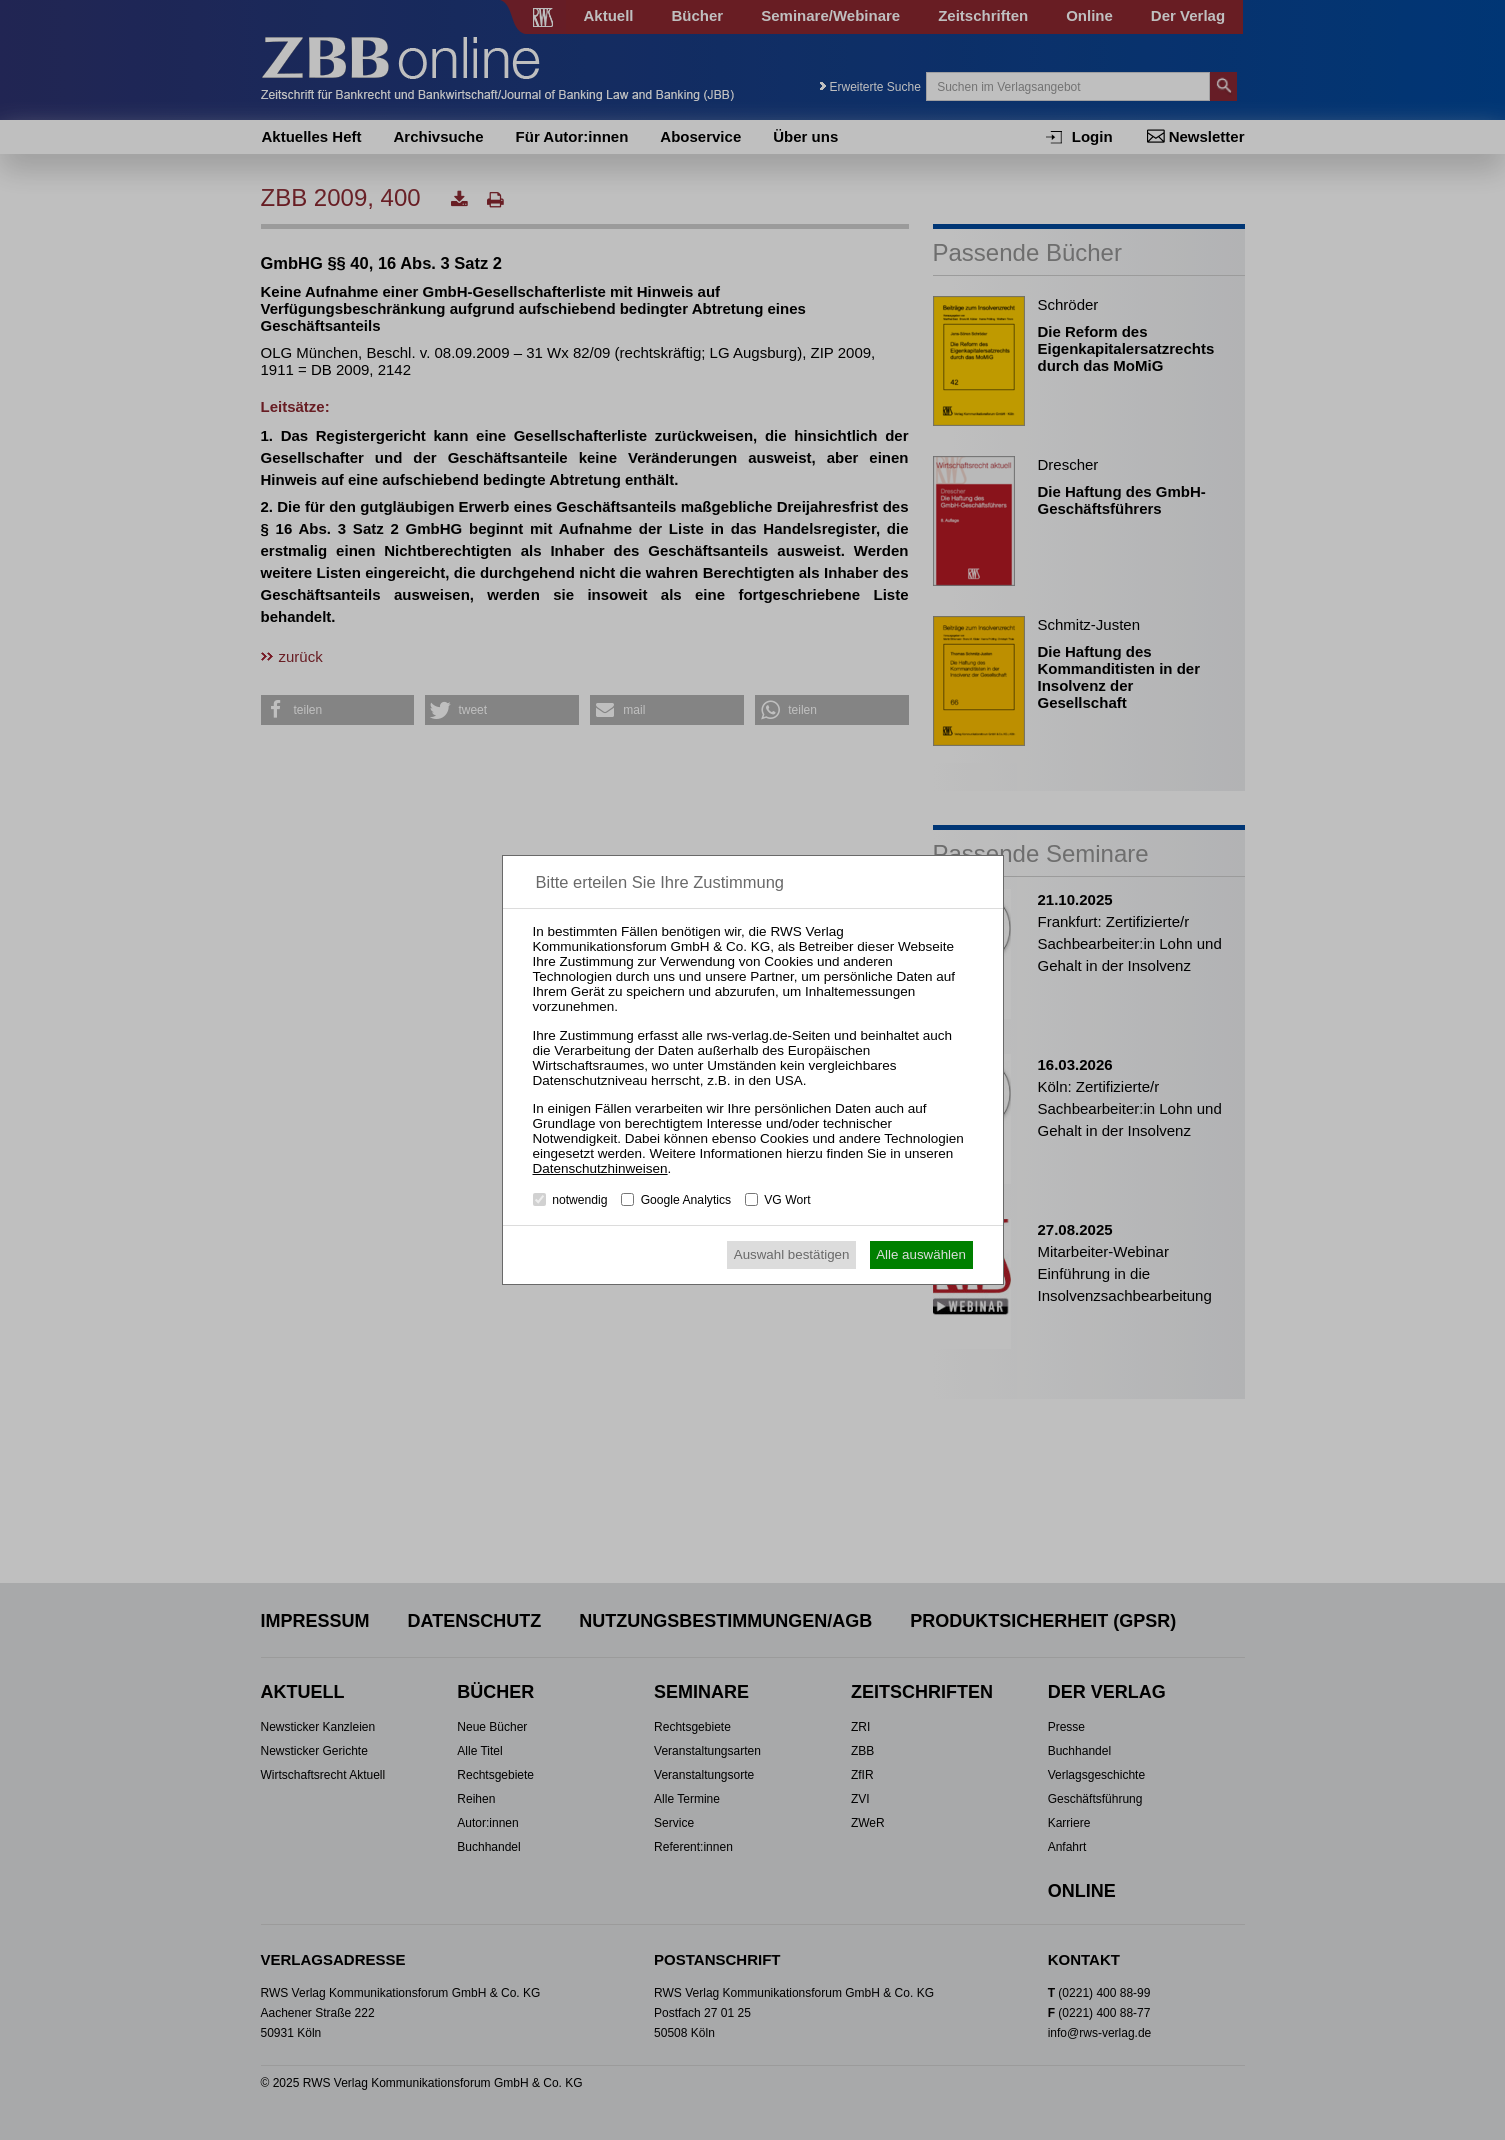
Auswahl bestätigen (792, 1254)
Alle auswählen (921, 1254)
